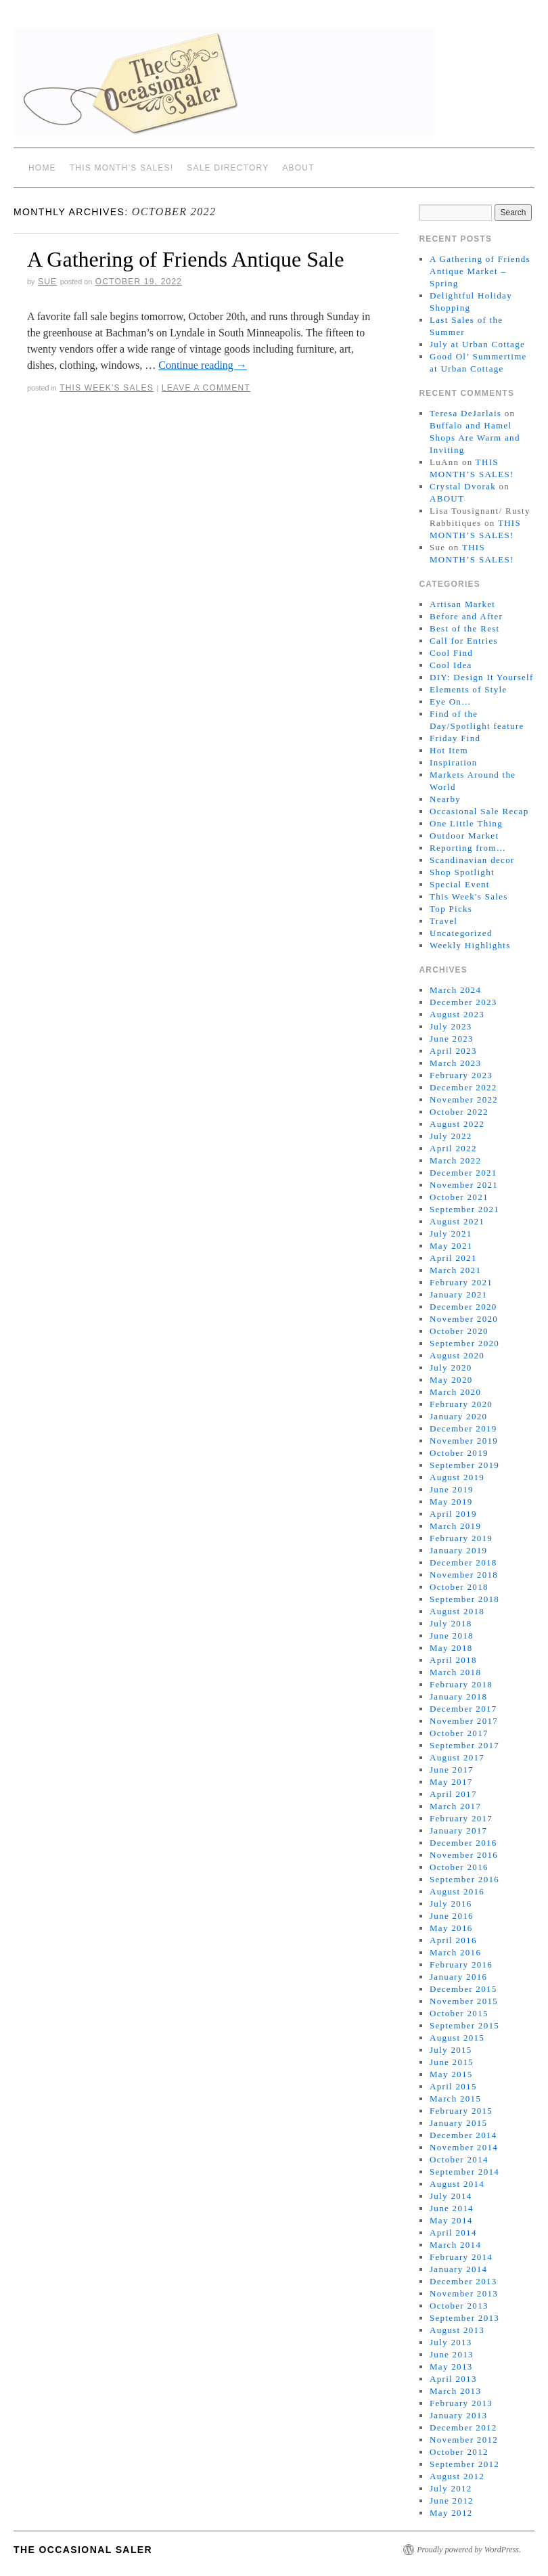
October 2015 (459, 2013)
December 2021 (463, 1173)
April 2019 (453, 1514)
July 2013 (451, 2342)
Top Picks (451, 909)
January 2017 (458, 1830)
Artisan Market (462, 604)
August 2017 (457, 1757)
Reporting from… (468, 848)
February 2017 (461, 1818)
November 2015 (464, 2001)
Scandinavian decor (472, 860)
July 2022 (451, 1136)
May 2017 (451, 1782)
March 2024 (455, 990)
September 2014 (464, 2172)
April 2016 (453, 1940)
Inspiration (454, 762)
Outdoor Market (464, 835)
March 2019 (455, 1526)
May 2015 (451, 2074)
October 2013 (459, 2306)
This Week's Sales (107, 388)
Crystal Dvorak (463, 486)
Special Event (460, 884)
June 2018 (452, 1635)
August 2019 (457, 1477)
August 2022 (457, 1124)
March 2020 (455, 1392)
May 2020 (451, 1380)
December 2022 (463, 1087)
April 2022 (453, 1148)
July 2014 (451, 2196)
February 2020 (461, 1404)
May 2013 (451, 2366)
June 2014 (452, 2208)
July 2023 (451, 1026)
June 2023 (452, 1039)
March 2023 (455, 1063)
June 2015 (452, 2062)
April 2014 (453, 2232)
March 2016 (455, 1952)
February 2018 (461, 1684)
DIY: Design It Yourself (482, 677)
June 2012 (452, 2500)
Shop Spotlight (462, 872)
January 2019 (458, 1550)
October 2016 (459, 1867)
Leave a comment (206, 388)
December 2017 (463, 1709)
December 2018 (463, 1562)
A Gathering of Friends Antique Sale (185, 259)
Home (42, 168)
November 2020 (464, 1319)
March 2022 (455, 1160)
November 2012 (464, 2440)
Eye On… (450, 701)
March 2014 (455, 2245)
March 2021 (455, 1270)
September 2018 (464, 1599)
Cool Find (451, 653)
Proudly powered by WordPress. (469, 2549)
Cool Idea (451, 665)
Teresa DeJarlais (465, 413)
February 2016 (461, 1964)
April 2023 (453, 1051)
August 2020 (457, 1355)
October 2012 (459, 2452)
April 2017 (453, 1794)
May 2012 (451, 2513)
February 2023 (461, 1075)
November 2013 (464, 2293)
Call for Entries (464, 641)
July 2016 (451, 1903)
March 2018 (455, 1672)
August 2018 (457, 1611)
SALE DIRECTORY (228, 168)
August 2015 (457, 2038)
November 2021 (464, 1185)
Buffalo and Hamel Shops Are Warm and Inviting (475, 437)
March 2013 (455, 2391)
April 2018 (453, 1660)
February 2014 (461, 2257)
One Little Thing (466, 823)
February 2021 (461, 1282)
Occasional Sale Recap (479, 811)
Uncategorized (461, 933)
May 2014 (451, 2220)
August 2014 (457, 2184)
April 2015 (453, 2086)
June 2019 (452, 1489)
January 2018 (458, 1696)
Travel (443, 921)
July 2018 (451, 1623)
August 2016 (457, 1891)
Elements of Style (468, 689)
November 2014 (464, 2147)
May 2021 (451, 1246)
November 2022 (464, 1099)
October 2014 (459, 2159)
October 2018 (459, 1587)
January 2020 (458, 1416)
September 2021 (464, 1209)
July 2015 (451, 2050)
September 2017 (464, 1745)
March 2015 (455, 2098)
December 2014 (463, 2135)
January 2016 (458, 1977)
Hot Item (449, 750)
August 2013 (457, 2330)
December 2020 (463, 1307)
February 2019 (461, 1538)
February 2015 (461, 2111)
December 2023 (463, 1002)
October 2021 (459, 1197)
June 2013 (452, 2354)
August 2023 (457, 1014)
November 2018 (464, 1575)
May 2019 (451, 1501)
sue (47, 281)
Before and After (466, 616)
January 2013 (458, 2415)
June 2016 (452, 1916)
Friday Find (455, 738)
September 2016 (464, 1879)
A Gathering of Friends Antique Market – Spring (480, 271)
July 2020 (451, 1367)
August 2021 (457, 1221)
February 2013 (461, 2403)
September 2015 (464, 2025)
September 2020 (464, 1343)
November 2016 (464, 1855)
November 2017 (464, 1721)
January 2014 (458, 2269)
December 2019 (463, 1428)
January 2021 (458, 1294)
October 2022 (459, 1112)
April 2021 (453, 1258)
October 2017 (459, 1733)
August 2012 (457, 2476)
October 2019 (459, 1453)
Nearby (445, 799)
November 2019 (464, 1441)
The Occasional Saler (83, 2549)
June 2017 (452, 1769)
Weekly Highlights (470, 945)
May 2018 (451, 1648)
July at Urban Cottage (477, 344)
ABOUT (298, 168)
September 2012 (464, 2464)
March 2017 (455, 1806)
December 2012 (463, 2427)
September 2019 (464, 1465)
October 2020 (459, 1331)
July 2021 (451, 1233)
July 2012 (451, 2488)
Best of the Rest (465, 628)
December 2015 (463, 1989)
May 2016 (451, 1928)
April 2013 (453, 2379)
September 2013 (464, 2318)
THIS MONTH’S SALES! (122, 168)
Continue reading (202, 365)
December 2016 (463, 1843)
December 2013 (463, 2281)
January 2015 (458, 2123)
